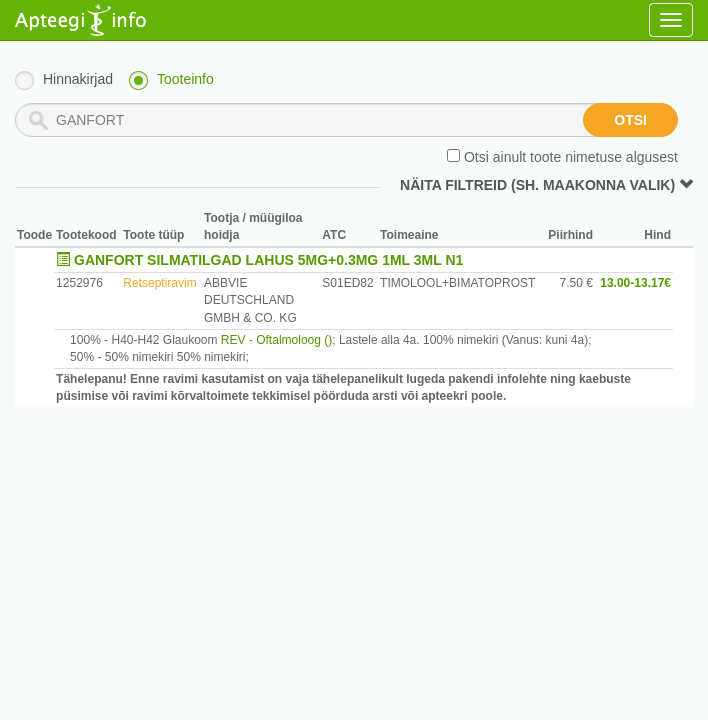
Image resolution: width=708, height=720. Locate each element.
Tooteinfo (185, 79)
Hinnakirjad (78, 79)
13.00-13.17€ (635, 283)
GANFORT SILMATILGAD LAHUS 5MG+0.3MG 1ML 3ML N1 (268, 260)
